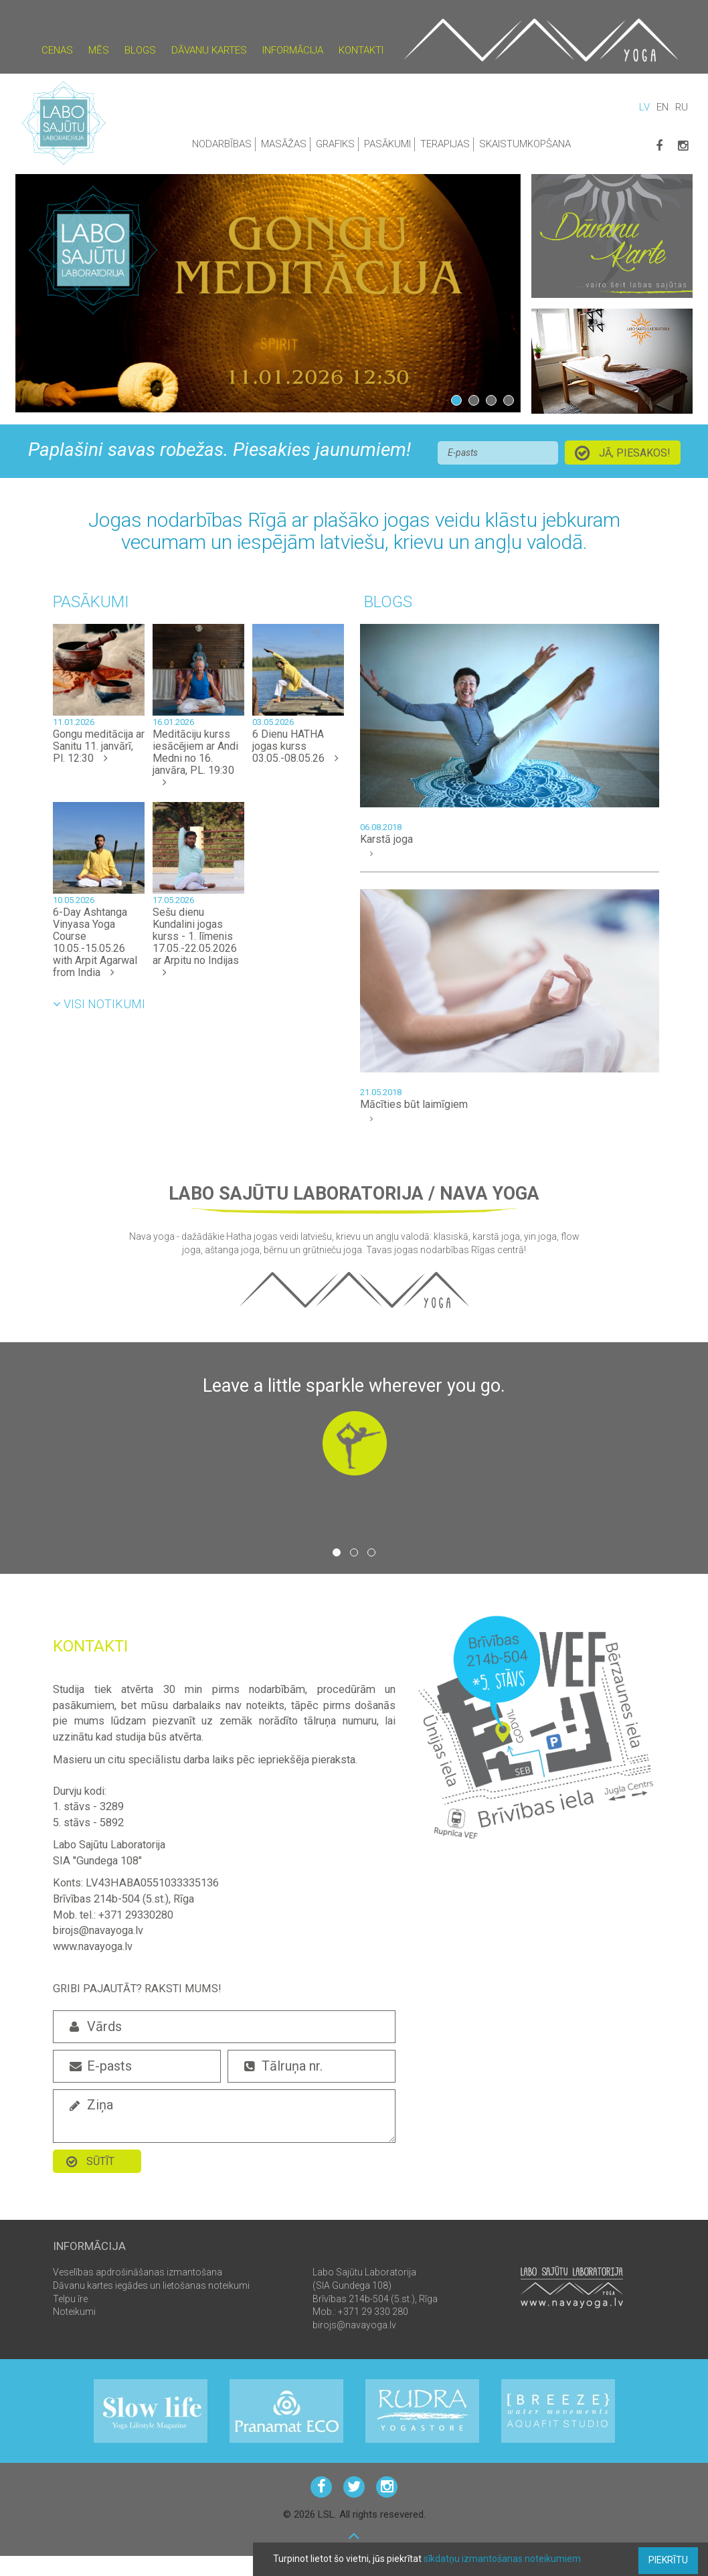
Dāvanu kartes (209, 50)
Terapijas (445, 144)
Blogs (140, 50)
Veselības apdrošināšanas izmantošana (137, 2272)
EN (662, 107)
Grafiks (335, 144)
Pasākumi (387, 144)
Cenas (57, 50)
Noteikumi (74, 2311)
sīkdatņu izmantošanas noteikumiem (502, 2558)
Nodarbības (222, 144)
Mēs (98, 50)
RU (681, 107)
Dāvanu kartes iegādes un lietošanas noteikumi (151, 2285)
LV (644, 107)
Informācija (292, 50)
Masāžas (283, 144)
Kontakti (361, 50)
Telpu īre (70, 2298)
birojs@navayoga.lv (354, 2325)
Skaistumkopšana (525, 144)
